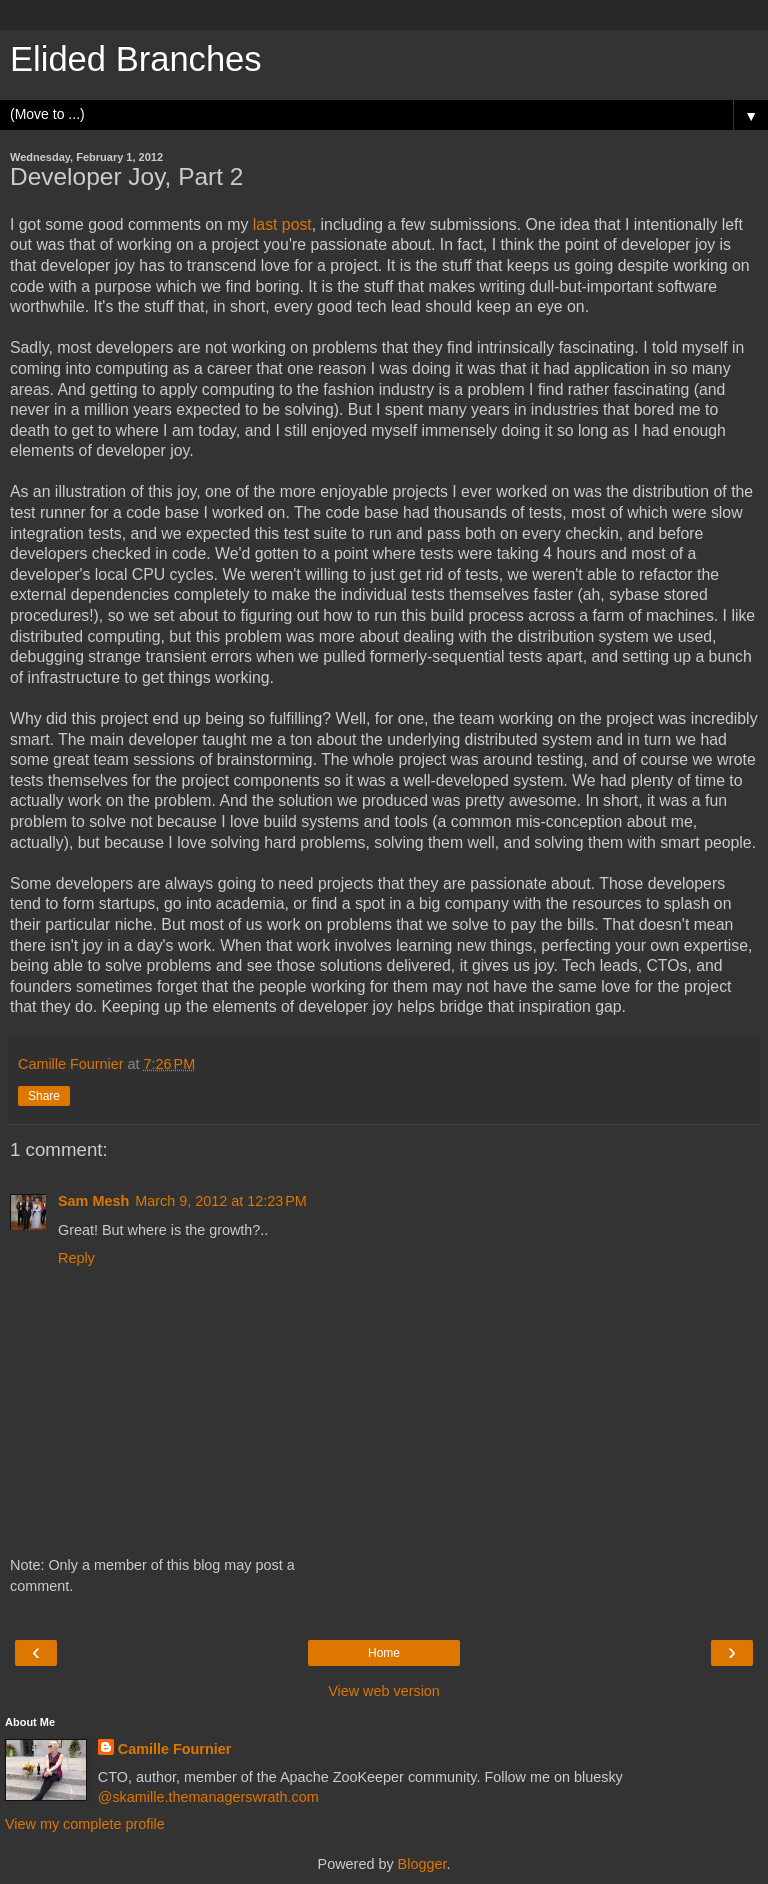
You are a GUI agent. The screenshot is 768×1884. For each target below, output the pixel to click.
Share (44, 1096)
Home (384, 1653)
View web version (384, 1691)
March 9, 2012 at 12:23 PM (221, 1201)
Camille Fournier (175, 1749)
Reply (76, 1258)
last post (282, 224)
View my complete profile (85, 1824)
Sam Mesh (93, 1201)
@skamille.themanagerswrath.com (208, 1797)
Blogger (422, 1864)
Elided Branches (136, 59)
